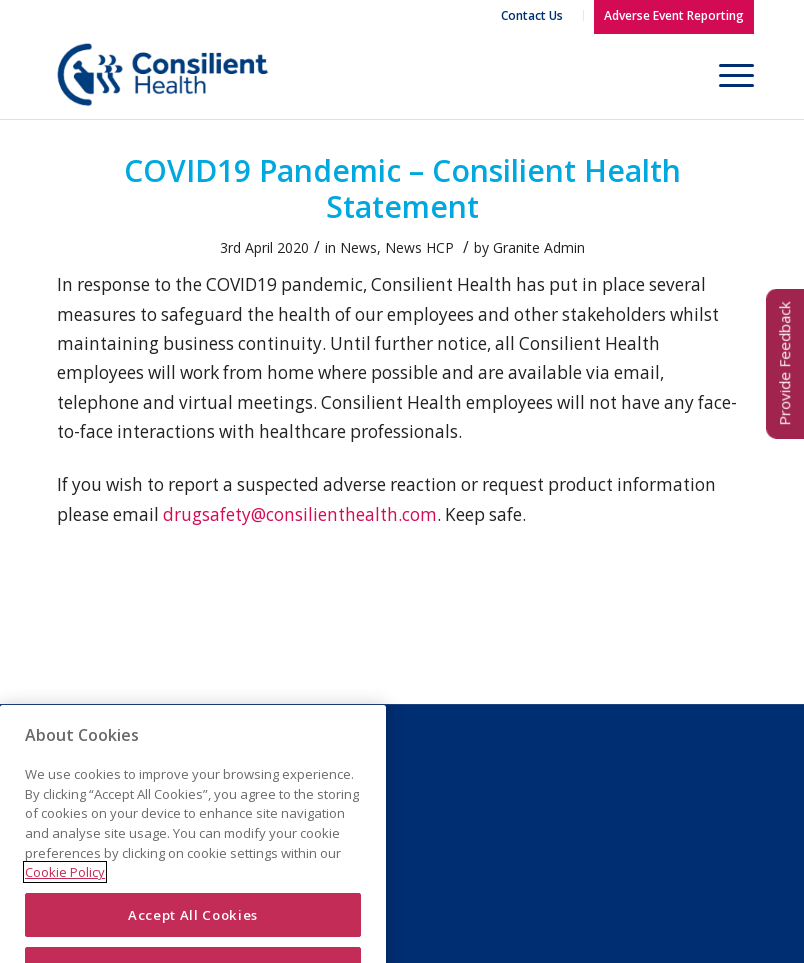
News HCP (419, 247)
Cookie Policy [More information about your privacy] (65, 885)
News (358, 247)
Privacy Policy (340, 772)
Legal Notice (335, 747)
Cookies (323, 797)
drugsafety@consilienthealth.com (300, 514)
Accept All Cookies (193, 928)
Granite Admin (539, 247)
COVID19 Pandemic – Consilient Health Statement (402, 188)
